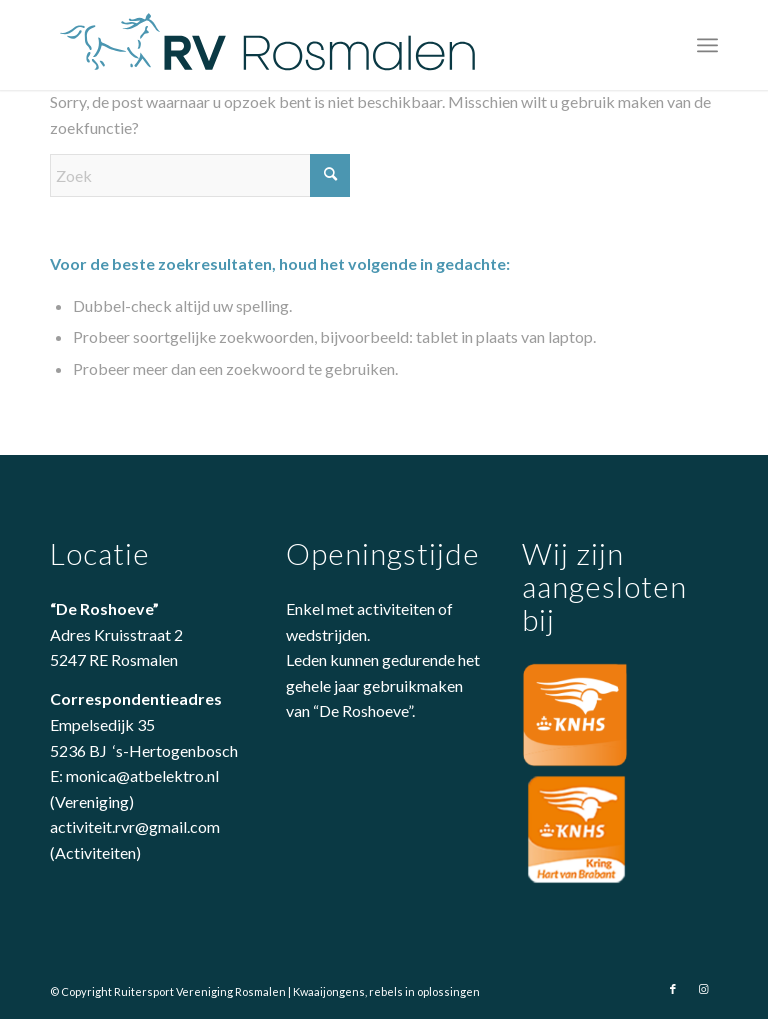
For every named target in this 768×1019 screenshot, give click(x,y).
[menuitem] (707, 45)
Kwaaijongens (329, 991)
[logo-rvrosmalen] (271, 45)
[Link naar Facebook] (673, 989)
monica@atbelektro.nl (142, 775)
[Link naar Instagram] (703, 989)
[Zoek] (200, 175)
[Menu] (707, 45)
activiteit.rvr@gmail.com (135, 826)
